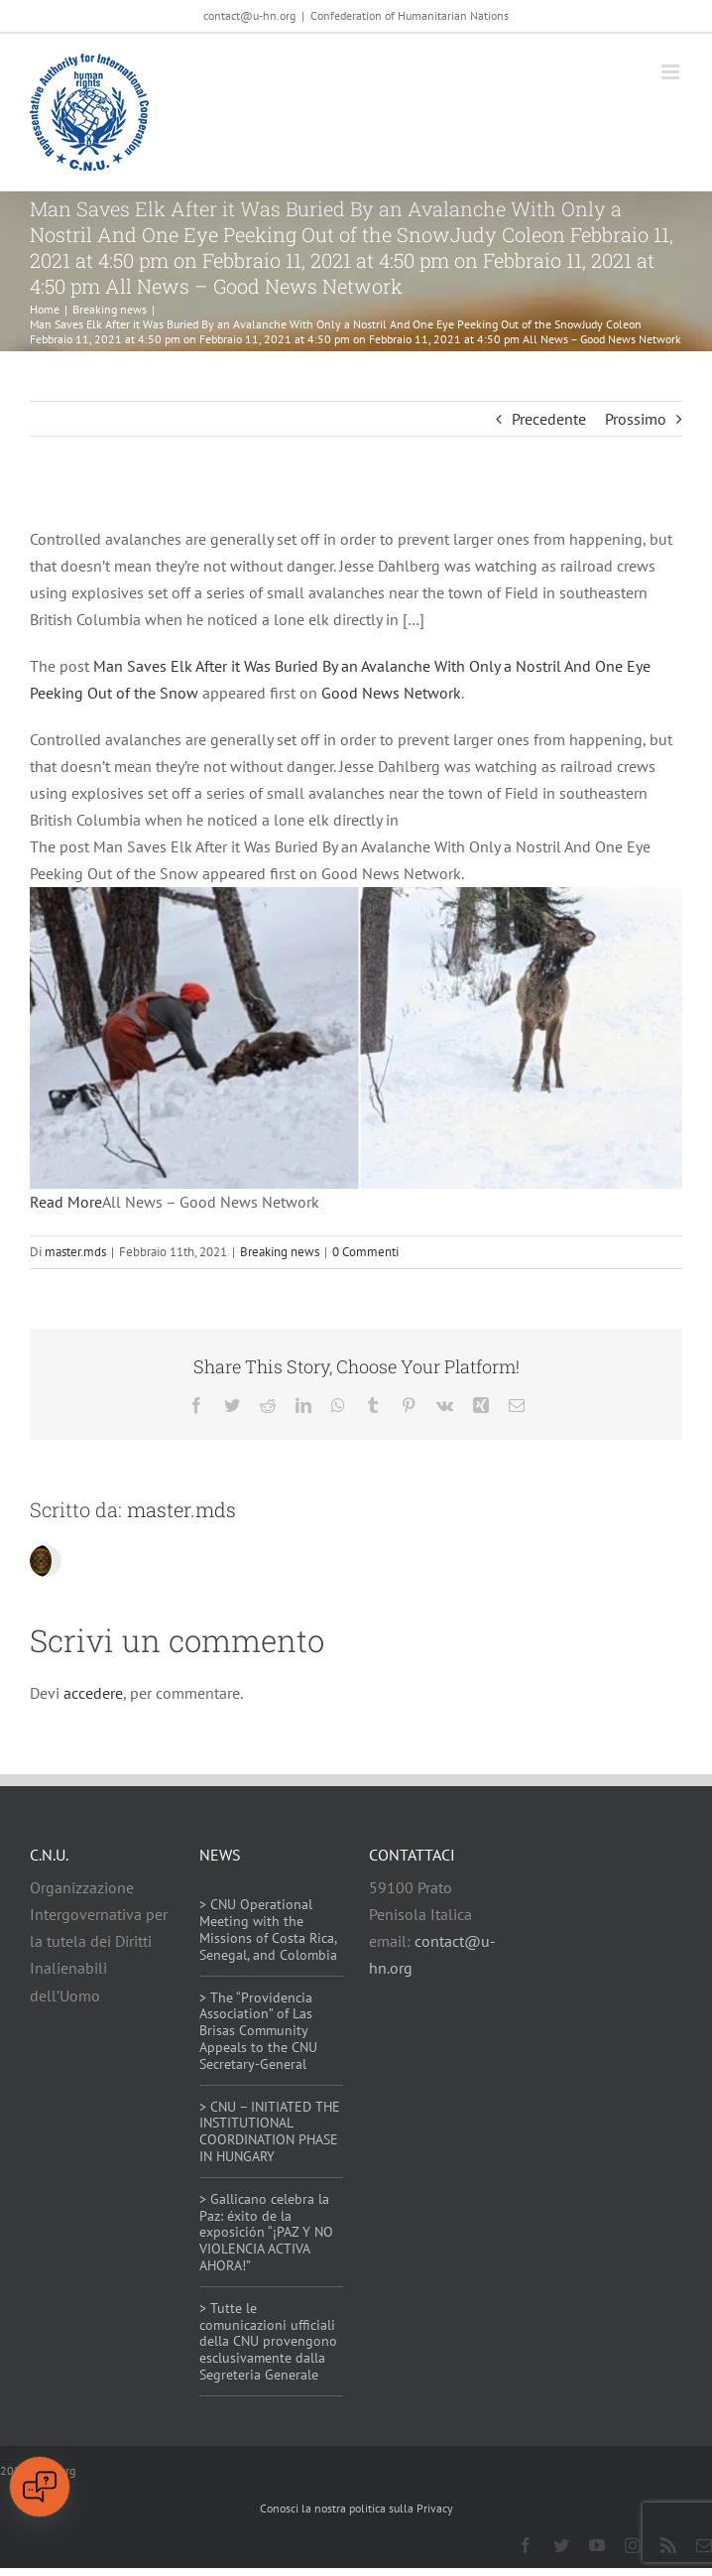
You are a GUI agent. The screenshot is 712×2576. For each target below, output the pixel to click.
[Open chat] (39, 2486)
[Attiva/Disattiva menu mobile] (671, 72)
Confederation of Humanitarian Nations (409, 15)
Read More (66, 1202)
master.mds (75, 1251)
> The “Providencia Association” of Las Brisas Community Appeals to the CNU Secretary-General (258, 2031)
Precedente (549, 419)
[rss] (668, 2545)
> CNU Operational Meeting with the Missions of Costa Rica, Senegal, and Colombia (268, 1929)
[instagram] (633, 2545)
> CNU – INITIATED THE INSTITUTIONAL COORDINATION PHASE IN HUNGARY (269, 2131)
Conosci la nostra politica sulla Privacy (356, 2508)
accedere (93, 1693)
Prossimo (635, 419)
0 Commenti (365, 1251)
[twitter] (561, 2545)
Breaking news (279, 1251)
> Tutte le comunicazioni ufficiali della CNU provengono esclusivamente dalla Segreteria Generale (268, 2341)
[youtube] (597, 2545)
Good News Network (391, 693)
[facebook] (526, 2545)
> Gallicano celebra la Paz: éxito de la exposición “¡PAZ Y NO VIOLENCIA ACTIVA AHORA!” (266, 2232)
